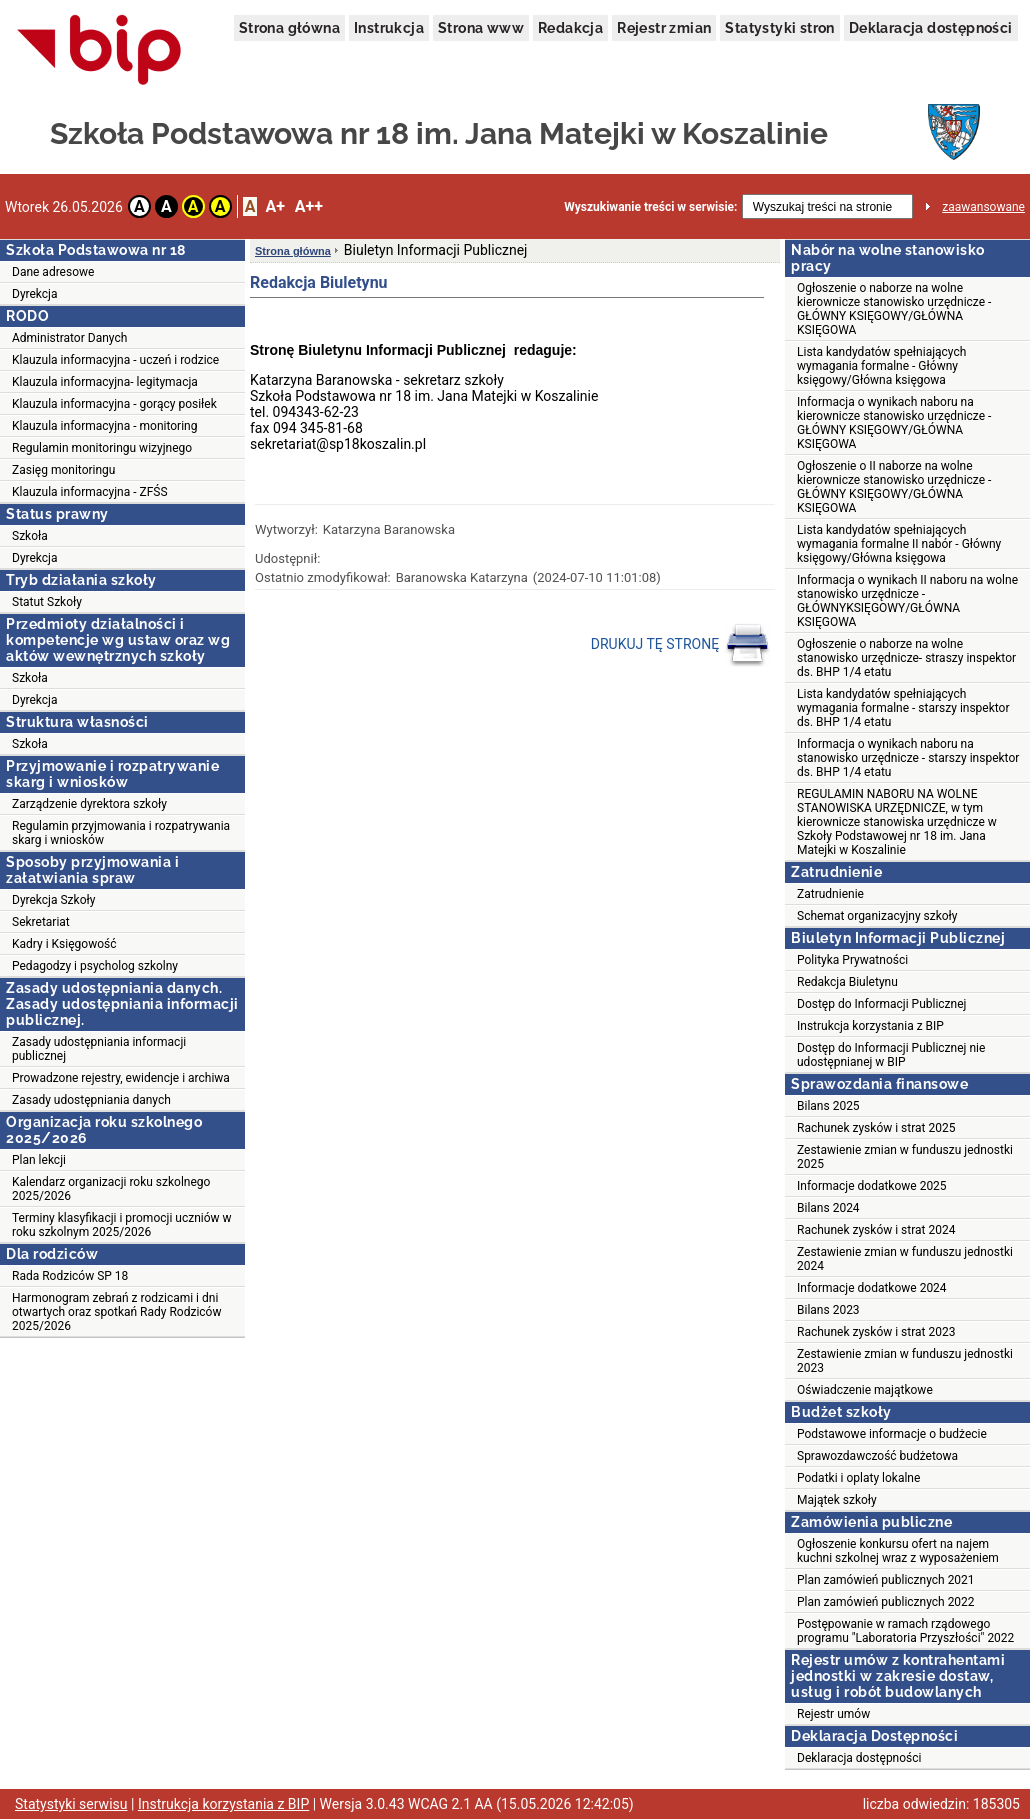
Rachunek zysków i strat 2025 (876, 1128)
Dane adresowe (53, 272)
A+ (274, 206)
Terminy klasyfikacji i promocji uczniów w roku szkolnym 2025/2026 (122, 1225)
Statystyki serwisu (71, 1804)
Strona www (481, 28)
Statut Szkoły (47, 602)
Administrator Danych (69, 338)
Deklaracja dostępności (931, 28)
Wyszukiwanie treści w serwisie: (650, 207)
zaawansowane (983, 207)
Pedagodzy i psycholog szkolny (95, 966)
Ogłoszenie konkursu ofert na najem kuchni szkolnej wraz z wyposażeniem (898, 1551)
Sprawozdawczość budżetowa (877, 1456)
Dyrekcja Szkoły (53, 900)
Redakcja (570, 28)
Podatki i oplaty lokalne (858, 1478)
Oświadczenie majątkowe (865, 1390)
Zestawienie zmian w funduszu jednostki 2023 (905, 1361)
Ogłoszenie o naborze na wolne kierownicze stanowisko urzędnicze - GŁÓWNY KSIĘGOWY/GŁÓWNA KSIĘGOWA (894, 309)
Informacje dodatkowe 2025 (872, 1186)
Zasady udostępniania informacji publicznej (99, 1049)
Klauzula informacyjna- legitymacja (105, 382)
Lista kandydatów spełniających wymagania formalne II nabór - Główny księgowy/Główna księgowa (899, 544)
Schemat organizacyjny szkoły (877, 916)
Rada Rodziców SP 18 (70, 1276)
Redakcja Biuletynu (847, 982)
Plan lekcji (39, 1160)
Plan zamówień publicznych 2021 (886, 1580)
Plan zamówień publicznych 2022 (886, 1602)
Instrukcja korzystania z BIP (870, 1026)
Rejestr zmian (664, 28)
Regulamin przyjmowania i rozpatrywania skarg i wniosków (121, 833)
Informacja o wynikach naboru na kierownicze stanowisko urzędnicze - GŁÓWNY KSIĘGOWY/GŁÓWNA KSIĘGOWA (894, 423)
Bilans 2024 (828, 1208)
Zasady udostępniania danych (91, 1100)
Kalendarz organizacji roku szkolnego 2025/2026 (111, 1189)
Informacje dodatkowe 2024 (872, 1288)
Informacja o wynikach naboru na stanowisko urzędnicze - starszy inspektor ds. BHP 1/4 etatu (908, 758)
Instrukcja (389, 28)
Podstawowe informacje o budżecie (892, 1434)
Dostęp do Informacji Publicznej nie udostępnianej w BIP (891, 1055)
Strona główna (289, 28)
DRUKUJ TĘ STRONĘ (680, 645)
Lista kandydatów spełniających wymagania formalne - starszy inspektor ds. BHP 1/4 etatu (903, 708)
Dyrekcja (35, 294)
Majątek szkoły (837, 1500)
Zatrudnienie (830, 894)
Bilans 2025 (828, 1106)
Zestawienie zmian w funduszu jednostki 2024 (905, 1259)
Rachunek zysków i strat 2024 (876, 1230)
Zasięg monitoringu (63, 470)
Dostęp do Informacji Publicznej (881, 1004)
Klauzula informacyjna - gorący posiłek (114, 404)
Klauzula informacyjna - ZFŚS (90, 492)
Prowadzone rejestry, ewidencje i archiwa (121, 1078)
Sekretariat (41, 922)
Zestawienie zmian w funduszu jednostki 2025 (905, 1157)
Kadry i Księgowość (64, 944)
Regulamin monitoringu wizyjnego (102, 448)
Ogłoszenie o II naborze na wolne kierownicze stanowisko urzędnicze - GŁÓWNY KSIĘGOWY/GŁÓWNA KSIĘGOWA (894, 487)
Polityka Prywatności (852, 960)
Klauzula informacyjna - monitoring (104, 426)
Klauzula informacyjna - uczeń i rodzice (115, 360)
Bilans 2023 (828, 1310)
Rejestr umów (833, 1714)
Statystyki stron (779, 28)
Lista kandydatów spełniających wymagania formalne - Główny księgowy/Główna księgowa (881, 366)
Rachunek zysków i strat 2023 (876, 1332)
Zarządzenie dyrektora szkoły (89, 804)
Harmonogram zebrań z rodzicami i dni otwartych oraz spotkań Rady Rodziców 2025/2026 (116, 1312)
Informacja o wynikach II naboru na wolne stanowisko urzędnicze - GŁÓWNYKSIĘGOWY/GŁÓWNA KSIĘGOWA (907, 601)
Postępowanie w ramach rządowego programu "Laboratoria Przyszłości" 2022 (905, 1631)
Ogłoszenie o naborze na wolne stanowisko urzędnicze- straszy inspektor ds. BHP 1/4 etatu (906, 658)
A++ (309, 206)
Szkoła (30, 536)
